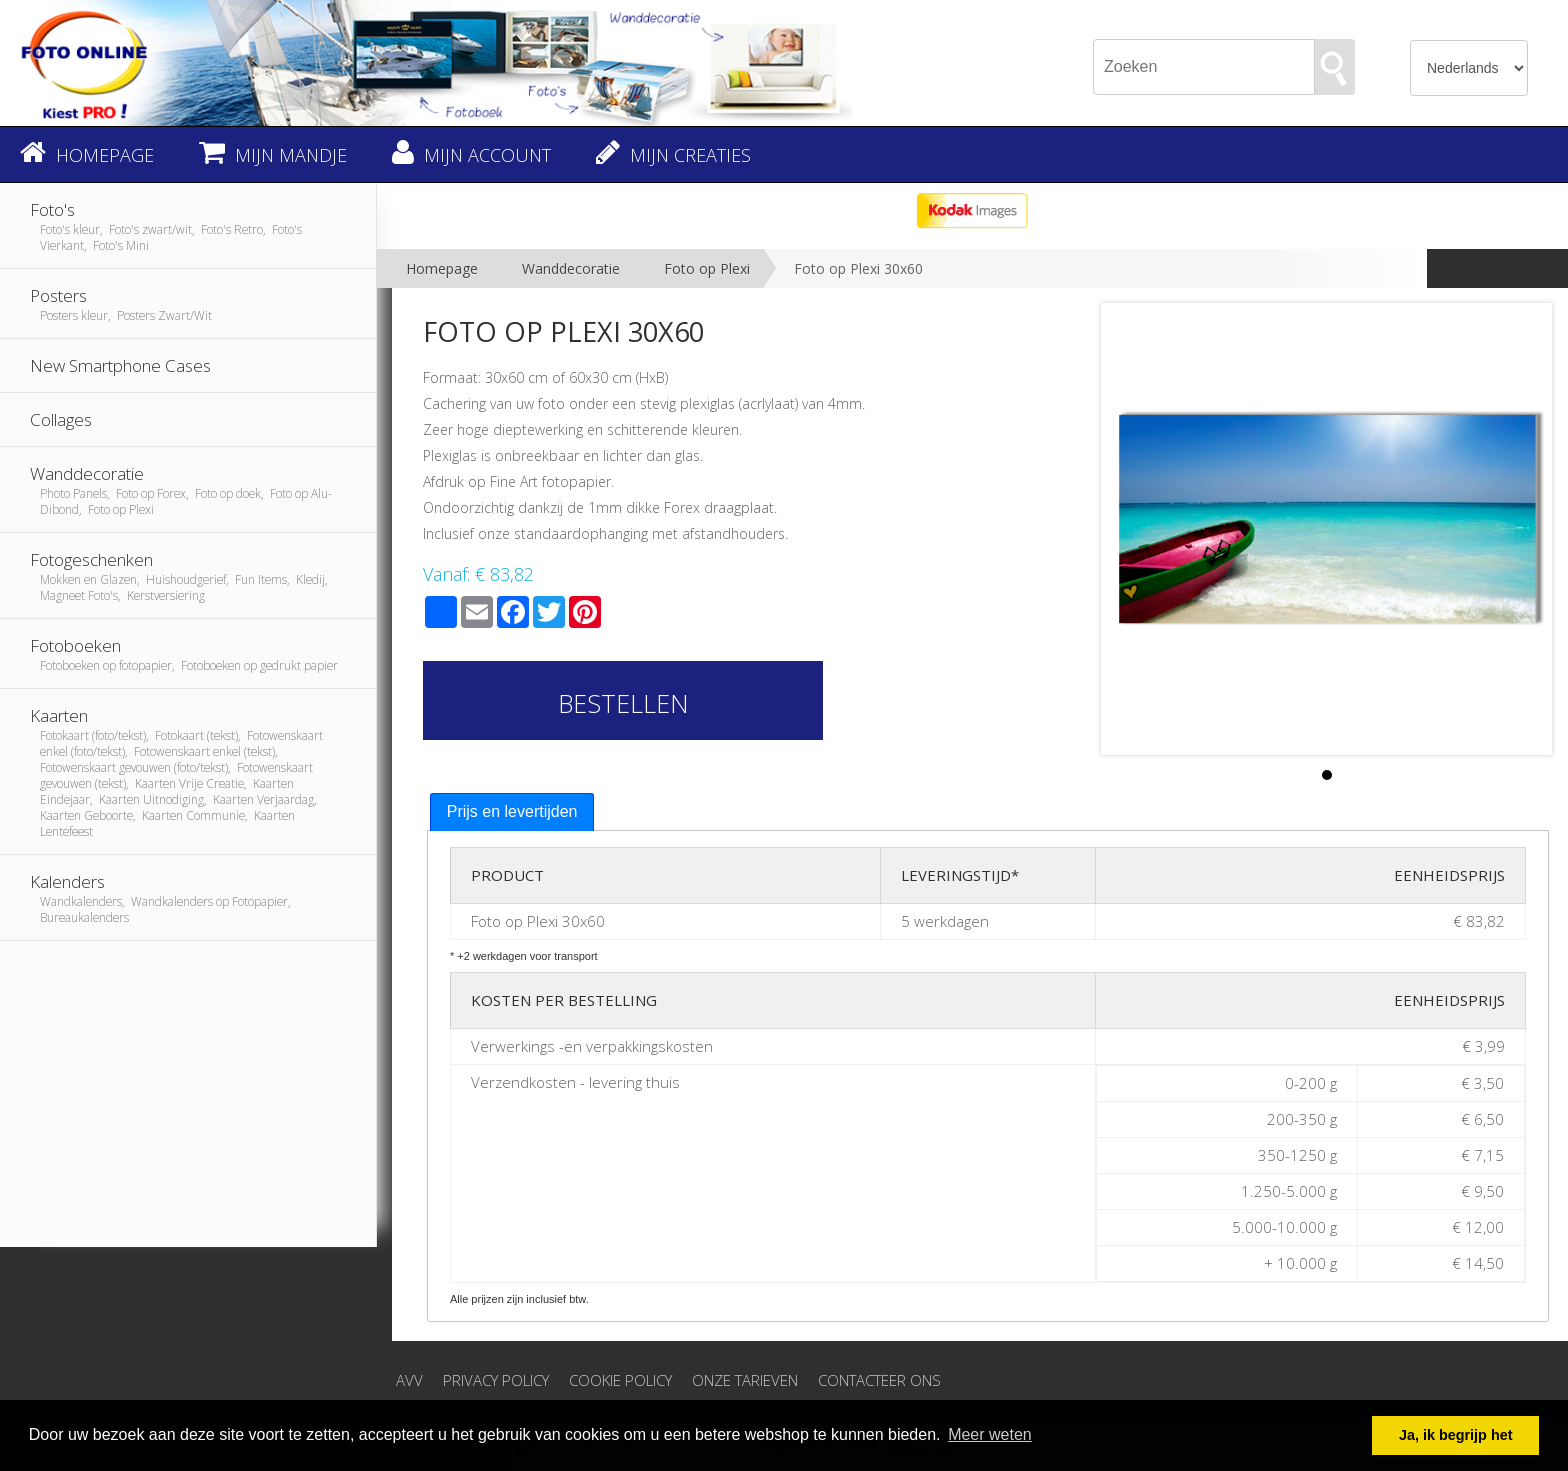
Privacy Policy (496, 1380)
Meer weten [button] (990, 1434)
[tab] (512, 812)
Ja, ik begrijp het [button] (1456, 1435)
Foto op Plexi (707, 268)
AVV (409, 1380)
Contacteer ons (879, 1380)
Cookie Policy (620, 1380)
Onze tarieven (745, 1380)
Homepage (442, 268)
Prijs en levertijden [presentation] (512, 811)
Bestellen (623, 703)
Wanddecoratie (571, 268)
